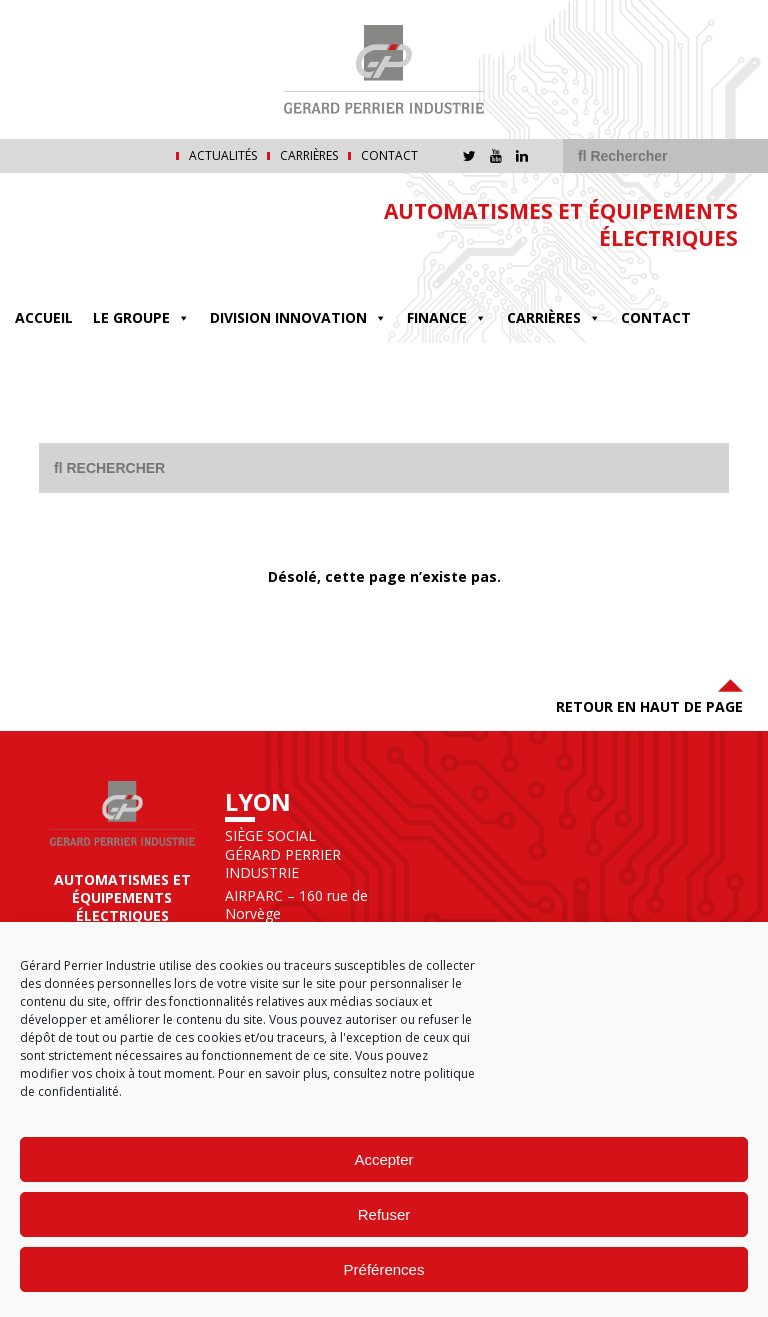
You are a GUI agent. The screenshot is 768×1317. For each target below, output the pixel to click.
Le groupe (141, 318)
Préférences (384, 1269)
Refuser (384, 1214)
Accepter (383, 1159)
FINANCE (447, 318)
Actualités (223, 156)
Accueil (44, 317)
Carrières (309, 156)
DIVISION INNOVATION (298, 318)
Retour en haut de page (649, 694)
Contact (389, 156)
